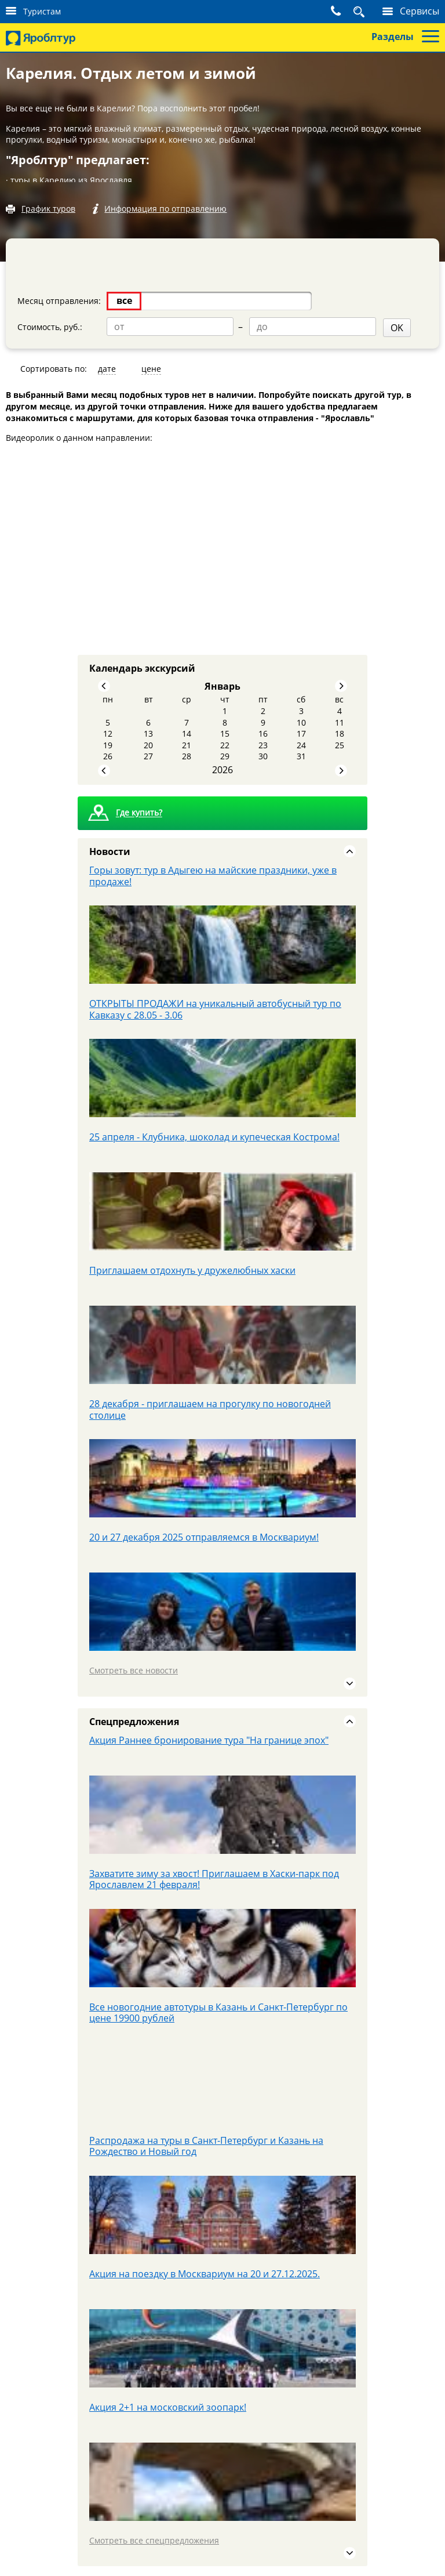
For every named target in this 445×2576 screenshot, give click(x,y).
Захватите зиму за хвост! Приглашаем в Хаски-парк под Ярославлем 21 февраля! (214, 1877)
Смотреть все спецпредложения (154, 2538)
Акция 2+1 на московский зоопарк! (167, 2405)
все (124, 300)
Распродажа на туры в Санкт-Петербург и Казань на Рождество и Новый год (206, 2144)
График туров (48, 209)
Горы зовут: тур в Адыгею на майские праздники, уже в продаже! (213, 874)
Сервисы (419, 11)
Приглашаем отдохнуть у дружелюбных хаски (192, 1268)
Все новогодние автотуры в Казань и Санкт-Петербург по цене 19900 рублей (218, 2010)
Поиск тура (346, 11)
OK (238, 326)
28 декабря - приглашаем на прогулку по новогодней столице (210, 1408)
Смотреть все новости (133, 1668)
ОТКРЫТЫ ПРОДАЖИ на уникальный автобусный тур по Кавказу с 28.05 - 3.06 (215, 1007)
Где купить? (139, 810)
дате (107, 367)
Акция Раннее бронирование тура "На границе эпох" (209, 1737)
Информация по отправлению (169, 209)
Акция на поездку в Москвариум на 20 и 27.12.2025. (204, 2271)
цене (151, 367)
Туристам (42, 11)
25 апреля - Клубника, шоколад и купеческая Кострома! (214, 1135)
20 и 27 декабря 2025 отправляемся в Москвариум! (204, 1535)
